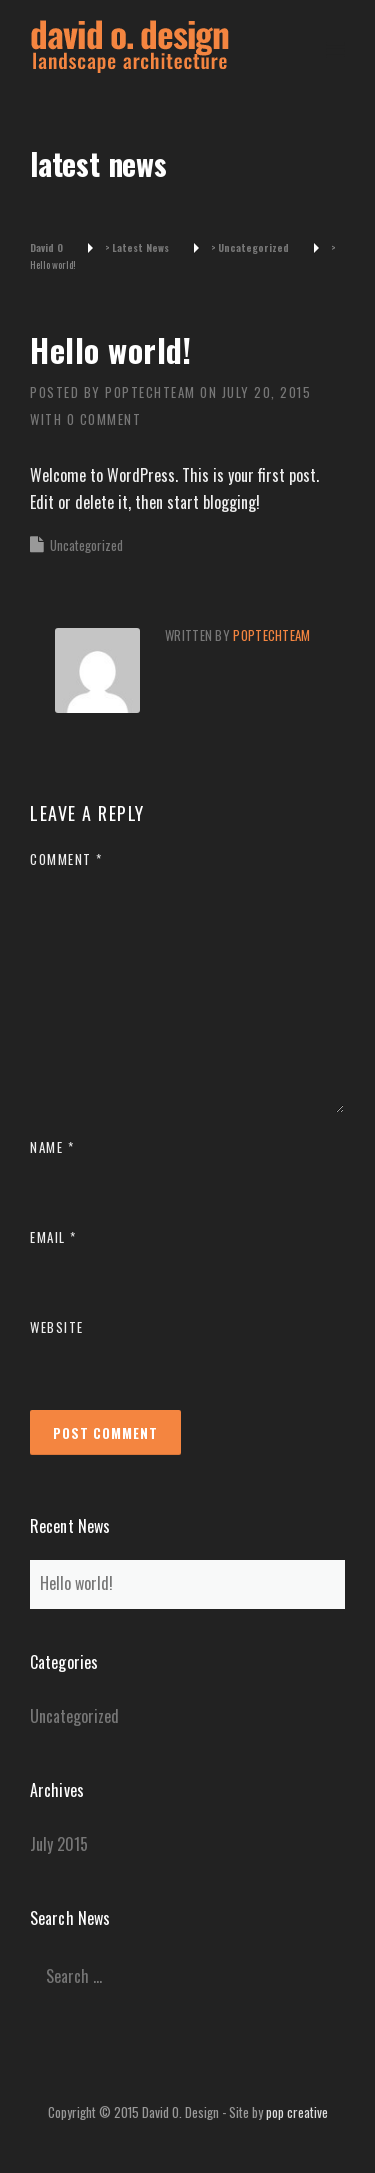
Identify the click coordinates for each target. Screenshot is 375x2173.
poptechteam (150, 392)
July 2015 (59, 1844)
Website (57, 1327)
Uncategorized (86, 545)
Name (52, 1147)
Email (53, 1237)
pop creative (297, 2112)
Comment (66, 859)
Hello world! (76, 1583)
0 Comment (104, 419)
